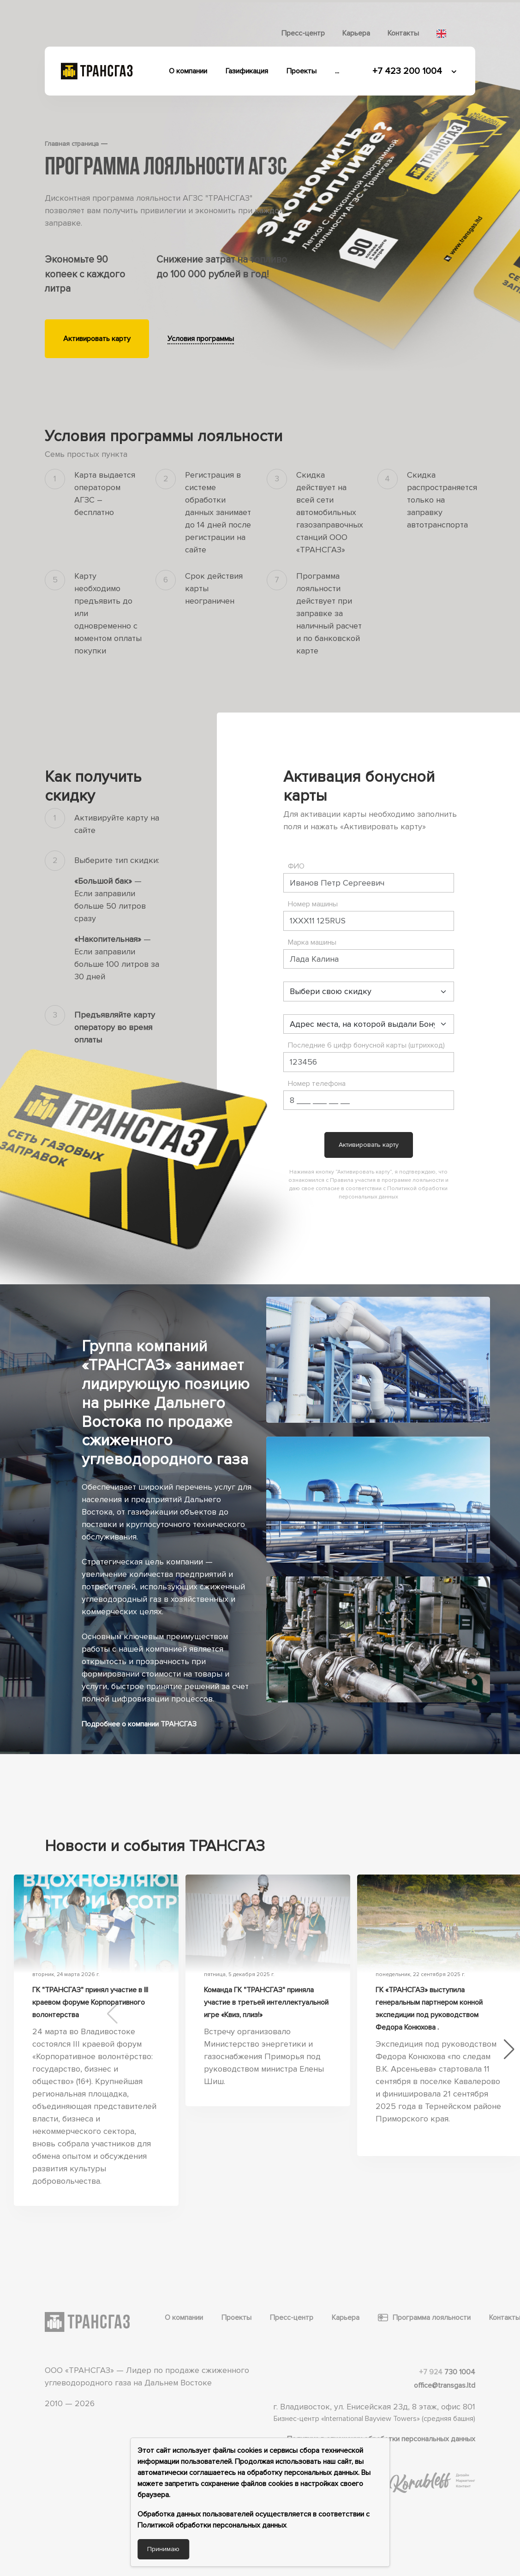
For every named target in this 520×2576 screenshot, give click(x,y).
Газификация (247, 71)
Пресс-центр (303, 33)
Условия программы (200, 338)
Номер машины (313, 904)
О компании (188, 71)
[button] (509, 2049)
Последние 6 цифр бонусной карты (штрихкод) (366, 1045)
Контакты (403, 33)
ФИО (296, 866)
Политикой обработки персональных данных (212, 2525)
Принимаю (163, 2549)
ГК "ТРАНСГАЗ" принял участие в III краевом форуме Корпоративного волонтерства (90, 2002)
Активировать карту (97, 338)
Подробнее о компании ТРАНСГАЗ (139, 1724)
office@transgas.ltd (444, 2385)
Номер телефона (317, 1083)
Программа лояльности (424, 2317)
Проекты (302, 71)
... (337, 71)
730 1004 (447, 2372)
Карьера (356, 33)
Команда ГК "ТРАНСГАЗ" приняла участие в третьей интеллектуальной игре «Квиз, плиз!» (266, 2002)
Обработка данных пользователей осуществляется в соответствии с (253, 2514)
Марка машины (312, 942)
